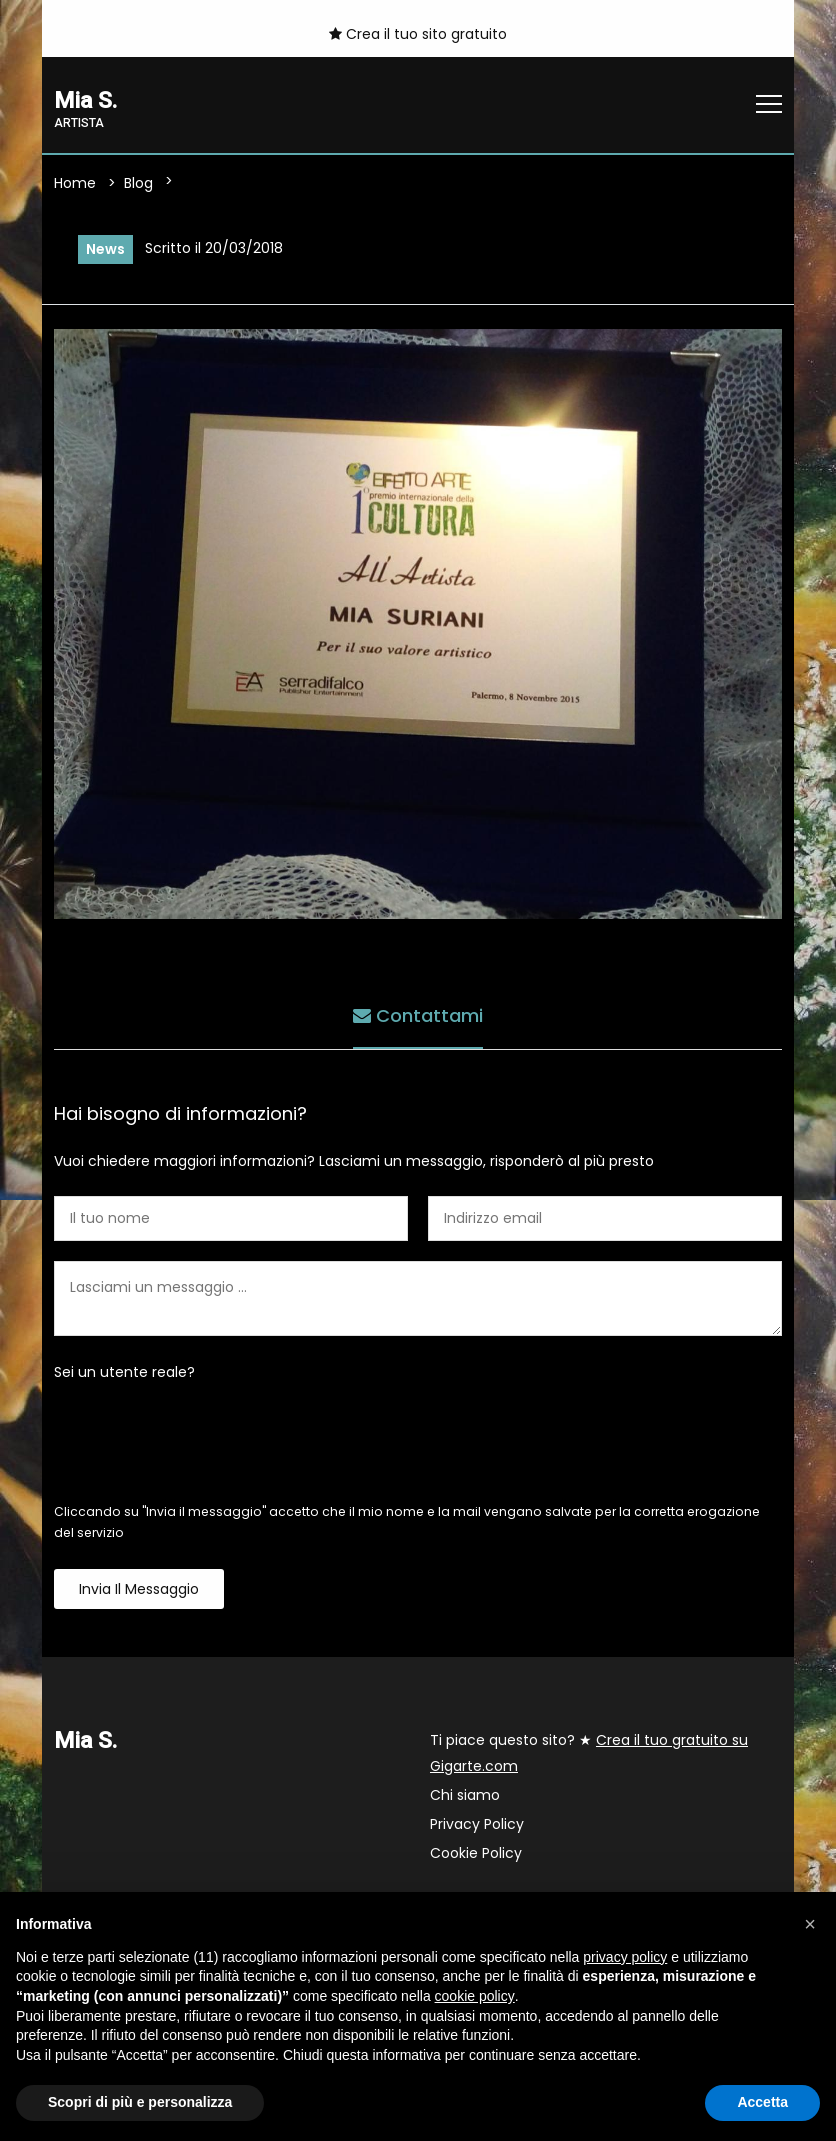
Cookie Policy (476, 1853)
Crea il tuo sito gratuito (418, 34)
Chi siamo (465, 1795)
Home (75, 183)
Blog (138, 183)
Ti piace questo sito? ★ (589, 1753)
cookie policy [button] (475, 1996)
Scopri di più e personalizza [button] (140, 2102)
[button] (810, 1924)
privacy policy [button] (625, 1957)
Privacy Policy (477, 1824)
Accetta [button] (762, 2102)
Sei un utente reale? (124, 1372)
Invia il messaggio (139, 1589)
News (105, 249)
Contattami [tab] (418, 1015)
